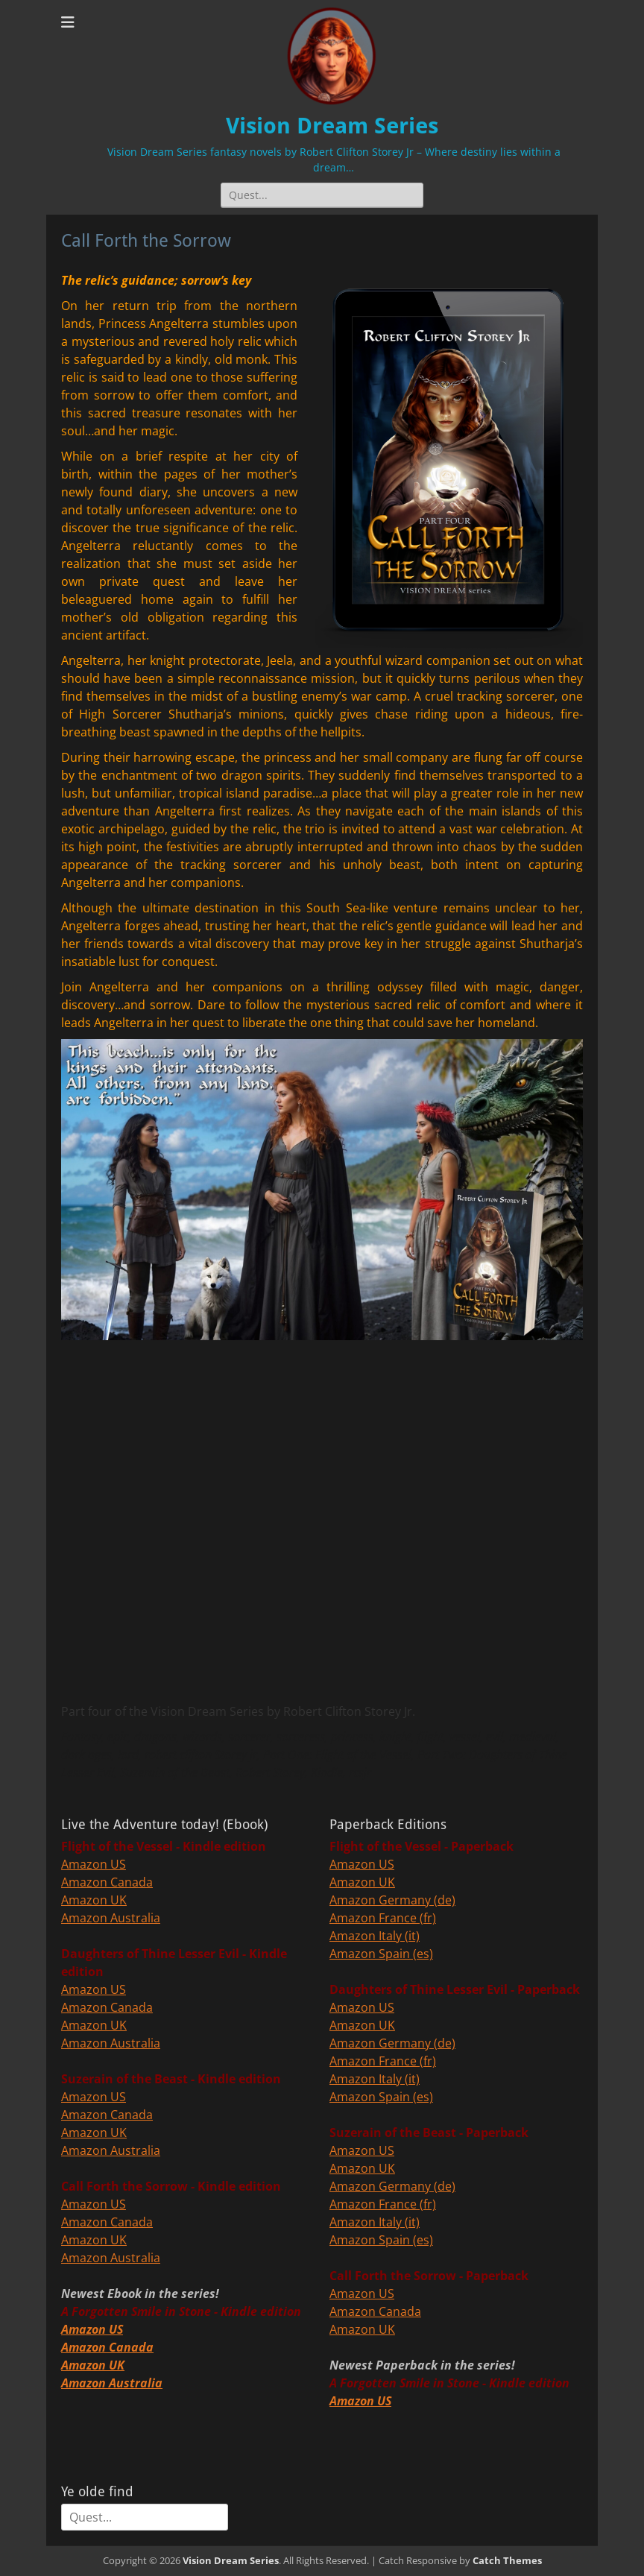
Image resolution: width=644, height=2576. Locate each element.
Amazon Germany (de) (392, 1900)
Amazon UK (94, 1900)
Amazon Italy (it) (374, 1936)
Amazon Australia (110, 1918)
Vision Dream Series (332, 126)
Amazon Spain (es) (381, 1953)
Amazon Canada (107, 1882)
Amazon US (93, 1864)
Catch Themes (507, 2560)
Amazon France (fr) (382, 1918)
